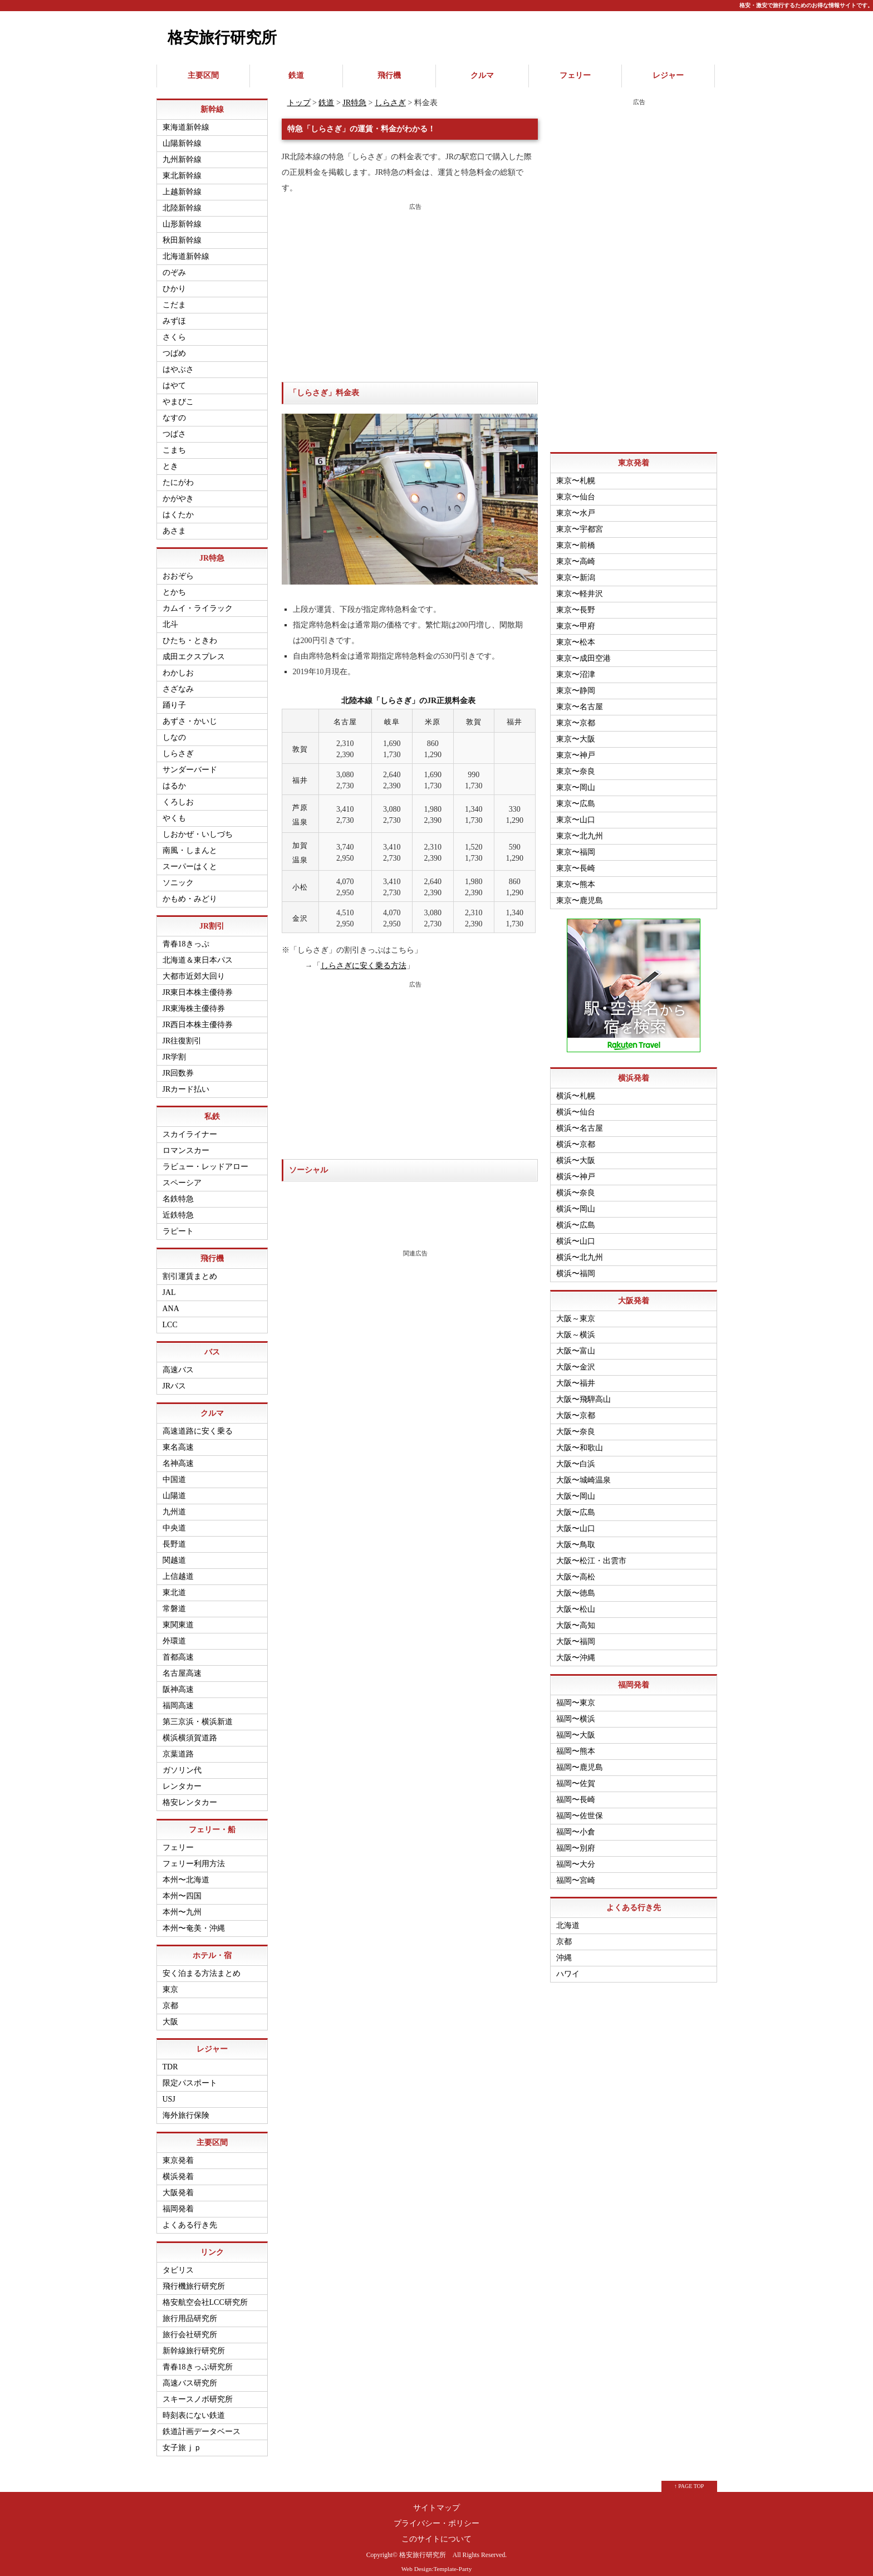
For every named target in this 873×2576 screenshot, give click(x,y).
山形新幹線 (182, 217)
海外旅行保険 (186, 2108)
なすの (174, 410)
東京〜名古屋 (579, 699)
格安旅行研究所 (222, 37)
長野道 (174, 1537)
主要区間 (203, 72)
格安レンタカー (190, 1795)
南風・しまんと (190, 843)
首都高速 (178, 1650)
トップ (299, 95)
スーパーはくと (190, 859)
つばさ (174, 427)
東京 (170, 1982)
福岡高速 (178, 1698)
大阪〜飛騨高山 (583, 1392)
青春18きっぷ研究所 (198, 2360)
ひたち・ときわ (190, 633)
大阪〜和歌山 (579, 1440)
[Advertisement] (409, 286)
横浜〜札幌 (575, 1089)
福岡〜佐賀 (575, 1776)
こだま (174, 297)
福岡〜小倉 (575, 1825)
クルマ (482, 72)
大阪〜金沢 (575, 1360)
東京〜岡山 (575, 780)
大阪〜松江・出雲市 (591, 1553)
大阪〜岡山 (575, 1489)
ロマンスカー (186, 1143)
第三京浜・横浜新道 (198, 1714)
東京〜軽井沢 (579, 586)
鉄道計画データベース (202, 2424)
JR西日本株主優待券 (198, 1017)
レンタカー (182, 1779)
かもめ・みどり (190, 891)
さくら (174, 330)
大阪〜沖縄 (575, 1650)
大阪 (170, 2014)
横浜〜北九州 (579, 1250)
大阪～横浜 (575, 1327)
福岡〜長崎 (575, 1792)
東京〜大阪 (575, 732)
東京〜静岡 (575, 683)
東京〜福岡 (575, 845)
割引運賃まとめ (190, 1269)
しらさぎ (390, 95)
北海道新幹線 (186, 249)
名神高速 (178, 1456)
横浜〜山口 (575, 1234)
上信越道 (178, 1569)
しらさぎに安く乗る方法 (363, 959)
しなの (174, 730)
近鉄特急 (178, 1208)
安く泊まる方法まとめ (202, 1966)
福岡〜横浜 (575, 1711)
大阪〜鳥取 (575, 1537)
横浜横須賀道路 (190, 1730)
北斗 (170, 617)
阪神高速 (178, 1682)
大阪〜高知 (575, 1618)
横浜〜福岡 (575, 1266)
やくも (174, 811)
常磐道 (174, 1601)
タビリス (178, 2263)
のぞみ (174, 265)
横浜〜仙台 (575, 1105)
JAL (169, 1285)
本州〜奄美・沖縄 (194, 1921)
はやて (174, 378)
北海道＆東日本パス (198, 953)
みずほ (174, 314)
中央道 (174, 1521)
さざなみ (178, 682)
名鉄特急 (178, 1192)
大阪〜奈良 (575, 1424)
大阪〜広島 (575, 1505)
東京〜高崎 (575, 554)
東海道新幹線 (186, 120)
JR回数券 (178, 1066)
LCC (170, 1317)
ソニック (178, 875)
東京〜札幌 (575, 473)
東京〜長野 (575, 602)
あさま (174, 523)
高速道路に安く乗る (198, 1424)
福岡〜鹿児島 (579, 1760)
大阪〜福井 (575, 1376)
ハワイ (568, 1966)
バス (212, 1345)
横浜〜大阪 (575, 1153)
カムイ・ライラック (198, 601)
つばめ (174, 346)
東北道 (174, 1585)
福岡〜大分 (575, 1857)
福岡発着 (178, 2201)
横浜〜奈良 (575, 1185)
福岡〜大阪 (575, 1728)
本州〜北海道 (186, 1872)
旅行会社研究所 (190, 2327)
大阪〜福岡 (575, 1634)
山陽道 (174, 1488)
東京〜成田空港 (583, 651)
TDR (170, 2059)
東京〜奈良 (575, 764)
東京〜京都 (575, 716)
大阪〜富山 (575, 1343)
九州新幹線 (182, 152)
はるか (174, 778)
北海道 (568, 1918)
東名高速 (178, 1440)
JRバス (175, 1379)
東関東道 (178, 1617)
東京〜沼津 (575, 667)
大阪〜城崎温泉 (583, 1473)
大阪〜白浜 (575, 1457)
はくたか (178, 507)
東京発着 (178, 2153)
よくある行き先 (190, 2218)
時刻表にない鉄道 (194, 2408)
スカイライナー (190, 1127)
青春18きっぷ (186, 937)
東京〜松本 (575, 635)
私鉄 (212, 1109)
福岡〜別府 (575, 1841)
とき (170, 459)
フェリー (575, 72)
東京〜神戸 (575, 748)
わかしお (178, 665)
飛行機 (389, 72)
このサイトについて (436, 2532)
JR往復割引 (182, 1033)
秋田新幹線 (182, 233)
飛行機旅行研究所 (194, 2279)
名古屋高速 (182, 1666)
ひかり (174, 281)
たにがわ (178, 475)
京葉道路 (178, 1747)
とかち (174, 585)
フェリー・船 (212, 1822)
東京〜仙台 (575, 489)
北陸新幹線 (182, 201)
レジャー (668, 72)
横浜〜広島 (575, 1218)
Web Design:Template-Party (436, 2561)
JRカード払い (186, 1082)
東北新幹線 (182, 168)
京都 (170, 1998)
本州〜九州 (182, 1905)
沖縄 (564, 1950)
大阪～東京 (575, 1311)
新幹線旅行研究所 (194, 2343)
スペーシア (182, 1175)
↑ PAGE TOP (689, 2479)
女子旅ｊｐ (182, 2440)
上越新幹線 (182, 184)
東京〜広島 (575, 796)
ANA (171, 1301)
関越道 (174, 1553)
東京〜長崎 (575, 861)
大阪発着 (178, 2185)
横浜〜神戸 (575, 1169)
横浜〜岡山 (575, 1202)
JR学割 (175, 1050)
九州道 (174, 1504)
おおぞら (178, 569)
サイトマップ (436, 2500)
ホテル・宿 (212, 1948)
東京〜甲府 (575, 619)
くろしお (178, 795)
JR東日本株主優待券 (198, 985)
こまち (174, 443)
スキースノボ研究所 (198, 2392)
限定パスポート (190, 2076)
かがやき (178, 491)
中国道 (174, 1472)
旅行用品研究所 (190, 2311)
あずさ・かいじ (190, 714)
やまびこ (178, 394)
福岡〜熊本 (575, 1744)
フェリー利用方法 (194, 1856)
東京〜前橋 (575, 538)
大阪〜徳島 (575, 1586)
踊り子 (174, 698)
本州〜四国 (182, 1889)
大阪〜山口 (575, 1521)
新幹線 (212, 102)
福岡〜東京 (575, 1695)
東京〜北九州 (579, 829)
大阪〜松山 (575, 1602)
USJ (169, 2092)
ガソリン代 (182, 1763)
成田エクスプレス (194, 649)
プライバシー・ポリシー (436, 2516)
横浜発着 (178, 2169)
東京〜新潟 (575, 570)
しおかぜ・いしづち (198, 827)
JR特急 (354, 95)
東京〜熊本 (575, 877)
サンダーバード (190, 762)
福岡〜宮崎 (575, 1873)
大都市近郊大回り (194, 969)
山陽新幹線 (182, 136)
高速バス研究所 (190, 2376)
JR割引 (211, 919)
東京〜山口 (575, 812)
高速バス (178, 1362)
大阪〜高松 (575, 1570)
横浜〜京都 (575, 1137)
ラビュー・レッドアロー (205, 1159)
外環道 (174, 1634)
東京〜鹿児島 (579, 893)
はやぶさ (178, 362)
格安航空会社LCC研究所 (205, 2295)
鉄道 (296, 72)
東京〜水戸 (575, 506)
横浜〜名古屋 (579, 1121)
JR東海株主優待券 (194, 1001)
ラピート (178, 1224)
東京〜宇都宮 (579, 522)
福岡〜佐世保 (579, 1808)
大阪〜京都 (575, 1408)
